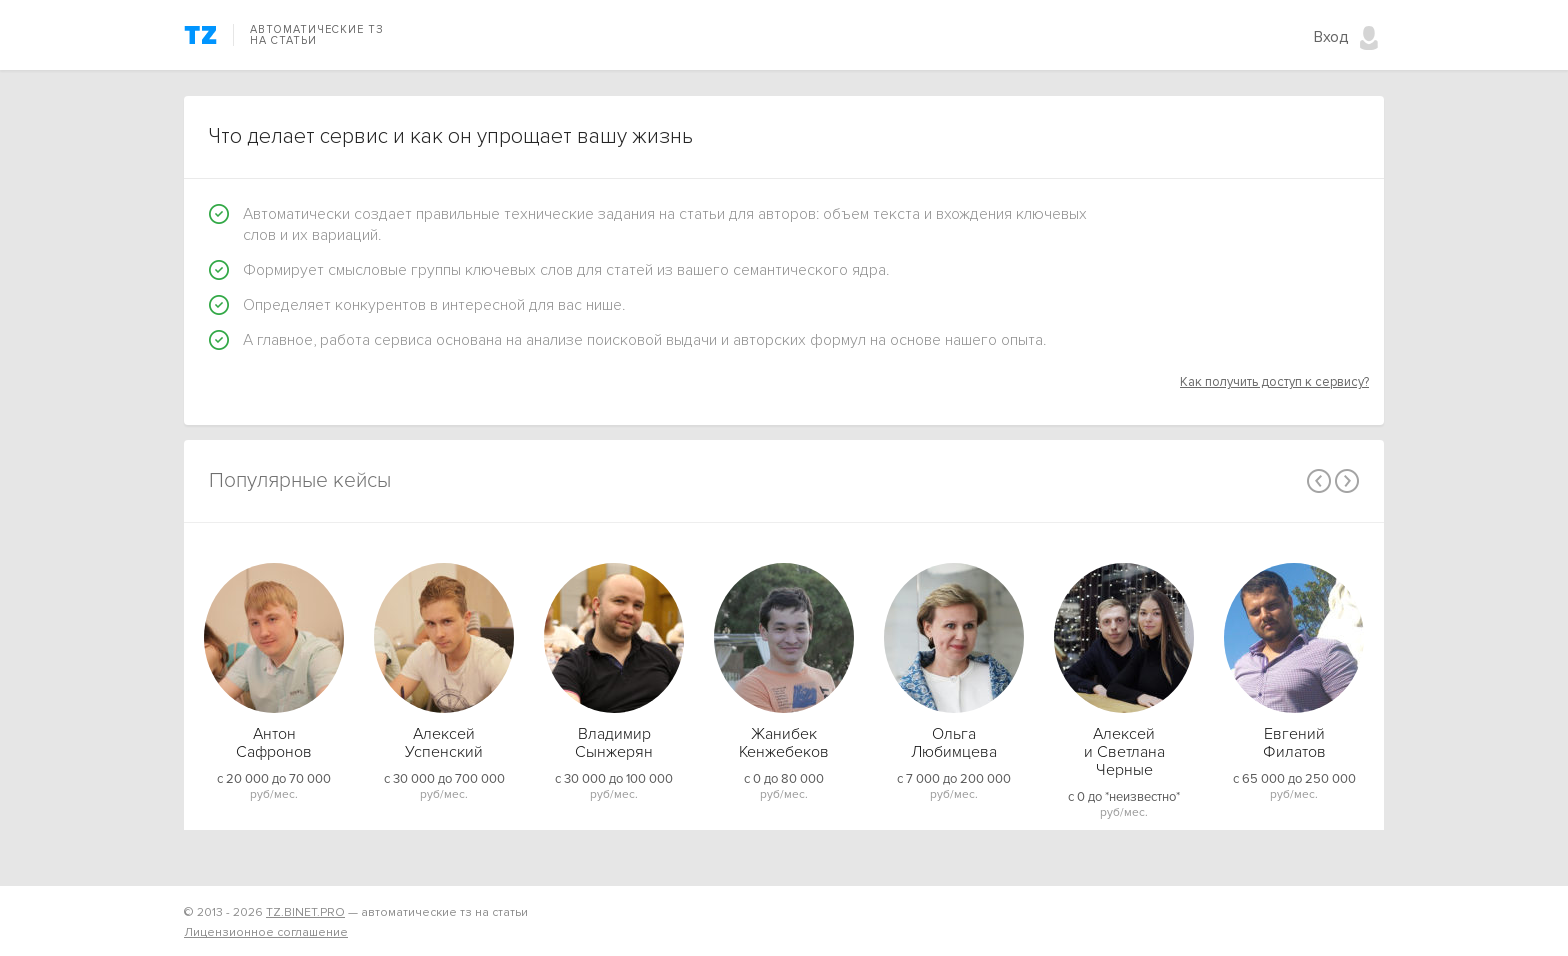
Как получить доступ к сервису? (1274, 382)
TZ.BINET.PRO (305, 912)
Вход (1331, 37)
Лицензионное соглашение (266, 932)
